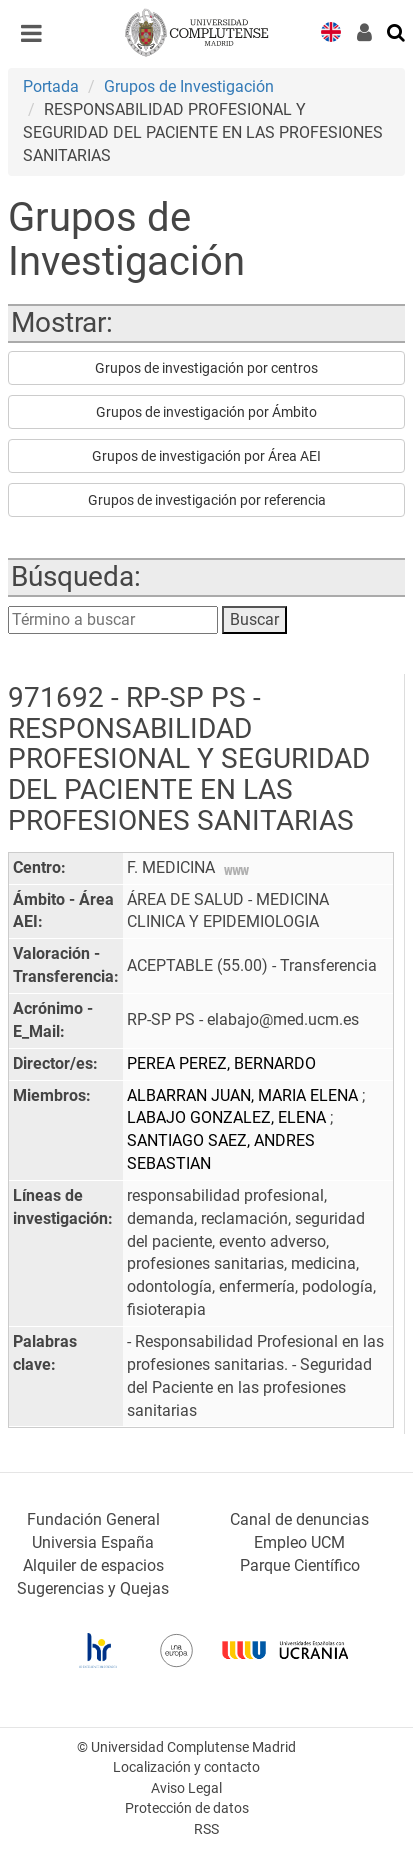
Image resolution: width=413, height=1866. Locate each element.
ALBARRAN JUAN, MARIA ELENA (244, 1095)
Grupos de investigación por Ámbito (206, 412)
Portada (51, 86)
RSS (206, 1829)
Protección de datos (187, 1808)
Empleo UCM (299, 1542)
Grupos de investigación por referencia (207, 500)
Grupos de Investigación (189, 86)
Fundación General (93, 1519)
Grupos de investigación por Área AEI (206, 456)
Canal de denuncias (299, 1519)
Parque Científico (300, 1565)
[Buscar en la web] (397, 31)
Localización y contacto (186, 1767)
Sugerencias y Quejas (93, 1588)
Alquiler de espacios (93, 1565)
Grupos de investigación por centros (206, 368)
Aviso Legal (186, 1788)
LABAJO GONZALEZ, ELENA (228, 1117)
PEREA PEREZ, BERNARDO (221, 1063)
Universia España (93, 1542)
